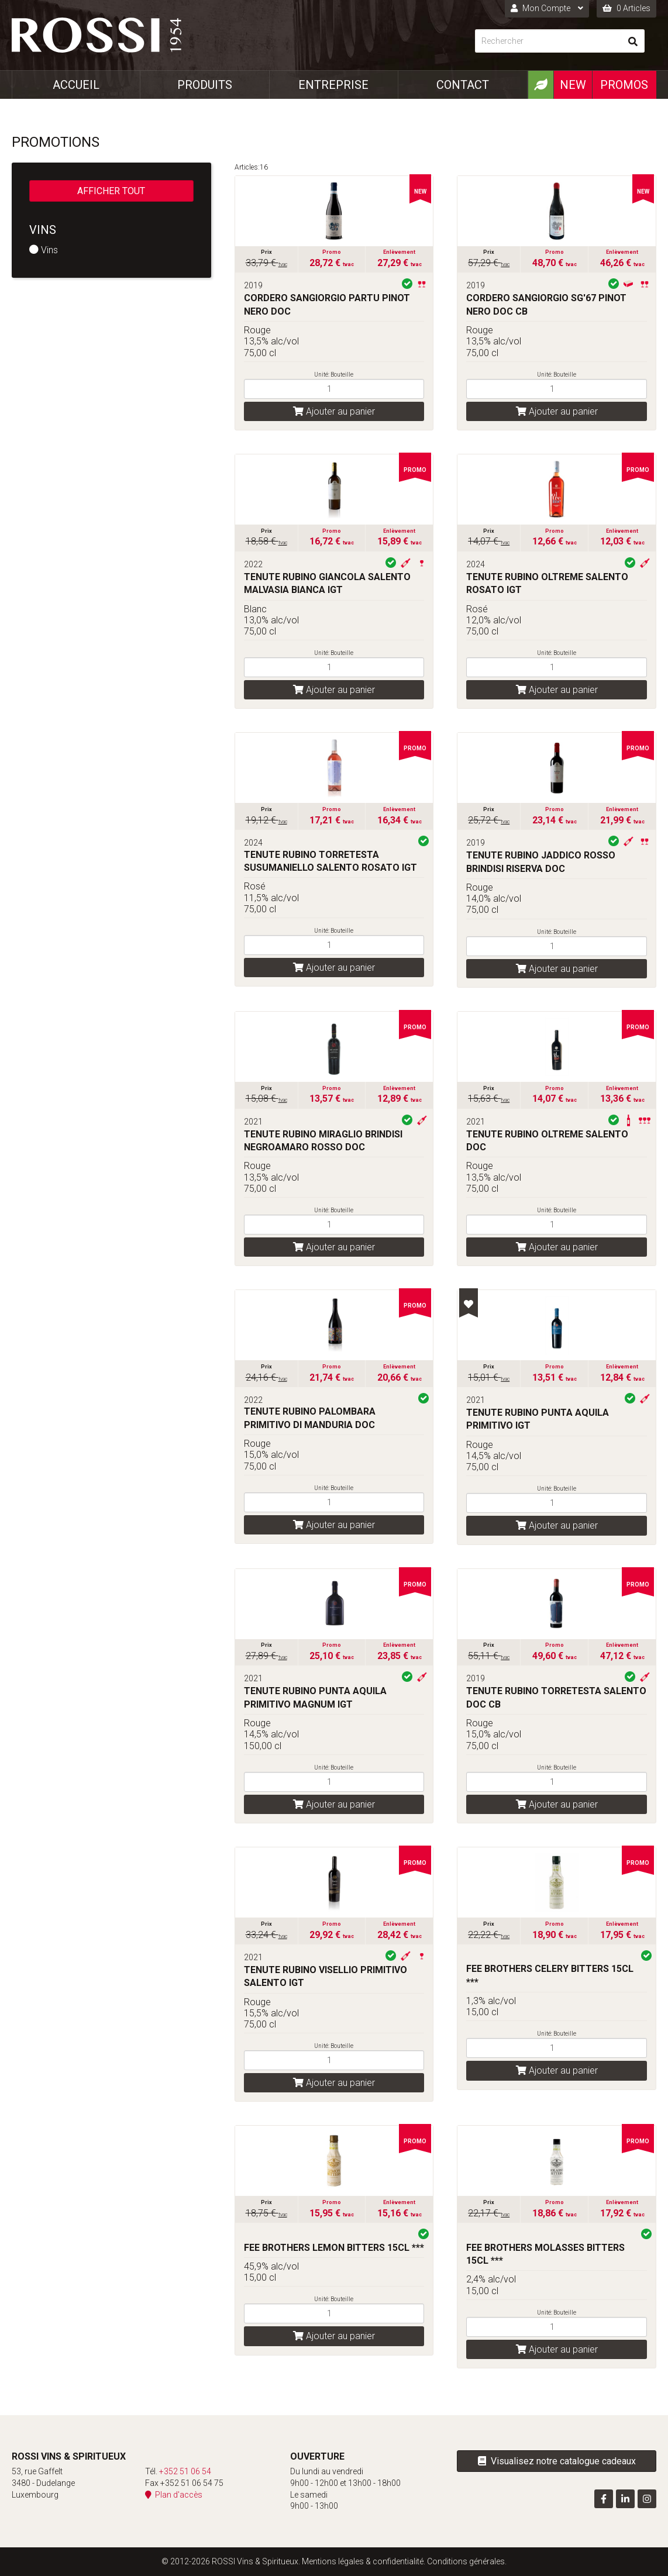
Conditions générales (466, 2561)
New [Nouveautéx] (573, 85)
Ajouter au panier (334, 411)
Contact (462, 85)
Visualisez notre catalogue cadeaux (557, 2461)
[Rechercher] (548, 41)
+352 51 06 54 (185, 2471)
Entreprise (333, 85)
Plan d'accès (173, 2494)
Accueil (76, 85)
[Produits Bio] (540, 85)
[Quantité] (334, 389)
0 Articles (626, 8)
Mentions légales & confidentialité (362, 2561)
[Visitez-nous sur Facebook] (603, 2498)
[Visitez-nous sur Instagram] (647, 2498)
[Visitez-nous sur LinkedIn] (625, 2498)
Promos (624, 85)
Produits (204, 85)
